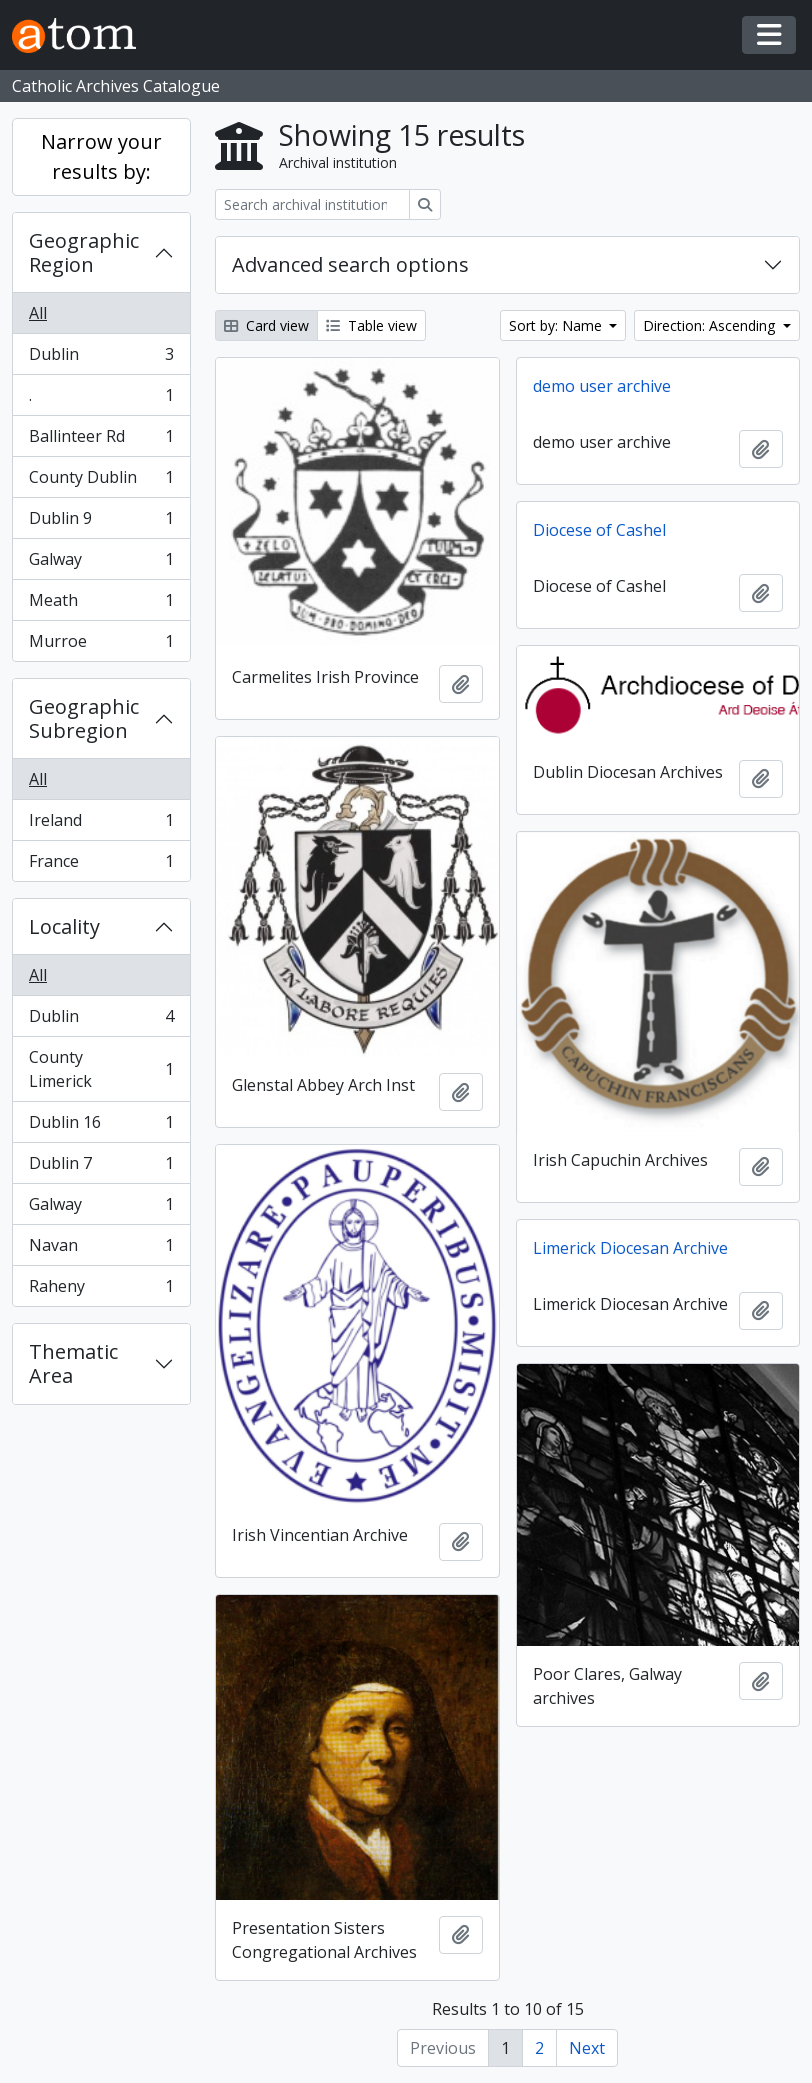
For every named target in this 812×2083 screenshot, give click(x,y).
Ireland (101, 824)
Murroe (101, 645)
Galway (101, 563)
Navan (101, 1249)
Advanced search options (350, 264)
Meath (101, 604)
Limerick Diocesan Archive (630, 1248)
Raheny (101, 1290)
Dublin (101, 358)
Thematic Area (73, 1363)
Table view (371, 325)
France (101, 865)
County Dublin (101, 481)
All (38, 313)
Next (587, 2048)
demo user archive (602, 386)
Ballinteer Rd (101, 440)
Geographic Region (84, 252)
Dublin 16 (101, 1126)
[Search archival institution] (312, 204)
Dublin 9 (101, 522)
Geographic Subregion (84, 718)
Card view (266, 325)
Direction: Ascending (711, 325)
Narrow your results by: (101, 156)
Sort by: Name (557, 325)
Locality (64, 926)
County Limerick (101, 1069)
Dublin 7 (101, 1167)
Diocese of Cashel (599, 530)
